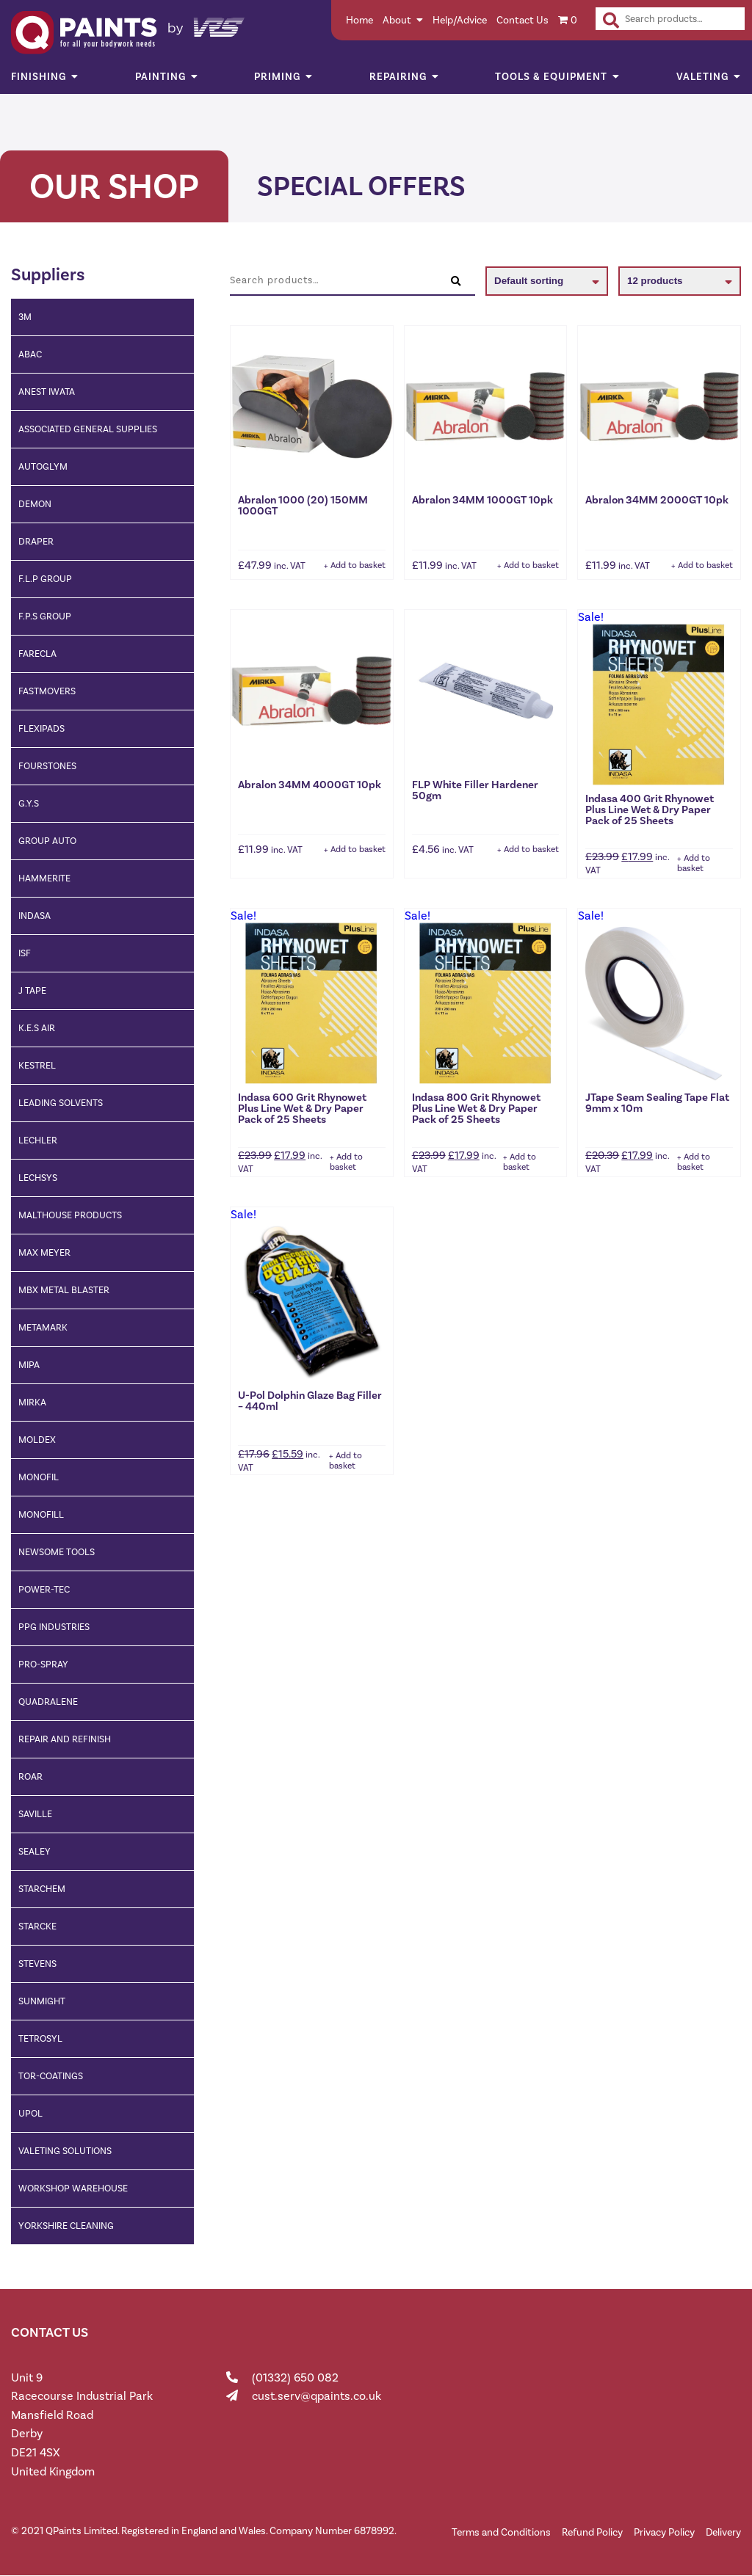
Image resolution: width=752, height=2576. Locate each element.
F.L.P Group (45, 578)
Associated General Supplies (87, 428)
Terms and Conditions (501, 2532)
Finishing (38, 76)
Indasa (34, 915)
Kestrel (37, 1065)
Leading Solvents (60, 1102)
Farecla (37, 653)
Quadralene (48, 1701)
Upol (30, 2113)
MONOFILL (41, 1514)
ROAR (30, 1776)
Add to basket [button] (358, 565)
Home (359, 20)
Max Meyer (44, 1252)
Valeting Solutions (65, 2150)
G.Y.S (28, 803)
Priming (277, 76)
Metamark (43, 1327)
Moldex (37, 1439)
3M (25, 316)
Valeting (702, 76)
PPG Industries (54, 1626)
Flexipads (41, 728)
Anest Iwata (46, 391)
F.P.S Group (44, 616)
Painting (160, 76)
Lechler (37, 1140)
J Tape (32, 990)
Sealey (34, 1851)
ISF (24, 952)
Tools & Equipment (551, 76)
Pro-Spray (43, 1664)
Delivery (723, 2532)
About (397, 20)
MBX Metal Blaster (63, 1289)
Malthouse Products (70, 1214)
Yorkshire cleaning (66, 2225)
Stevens (37, 1963)
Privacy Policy (664, 2532)
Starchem (41, 1888)
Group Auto (47, 840)
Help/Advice (460, 20)
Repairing (398, 76)
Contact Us (522, 20)
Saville (35, 1813)
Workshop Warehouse (73, 2188)
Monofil (38, 1476)
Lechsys (37, 1177)
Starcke (37, 1926)
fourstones (47, 765)
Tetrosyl (40, 2038)
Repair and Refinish (64, 1738)
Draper (36, 541)
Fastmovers (47, 690)
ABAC (30, 354)
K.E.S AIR (36, 1027)
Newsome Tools (56, 1551)
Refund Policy (592, 2532)
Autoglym (43, 466)
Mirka (32, 1402)
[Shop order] (547, 281)
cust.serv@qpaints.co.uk (316, 2396)
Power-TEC (44, 1589)
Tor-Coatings (50, 2075)
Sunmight (41, 2000)
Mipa (29, 1364)
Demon (34, 503)
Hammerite (44, 878)
